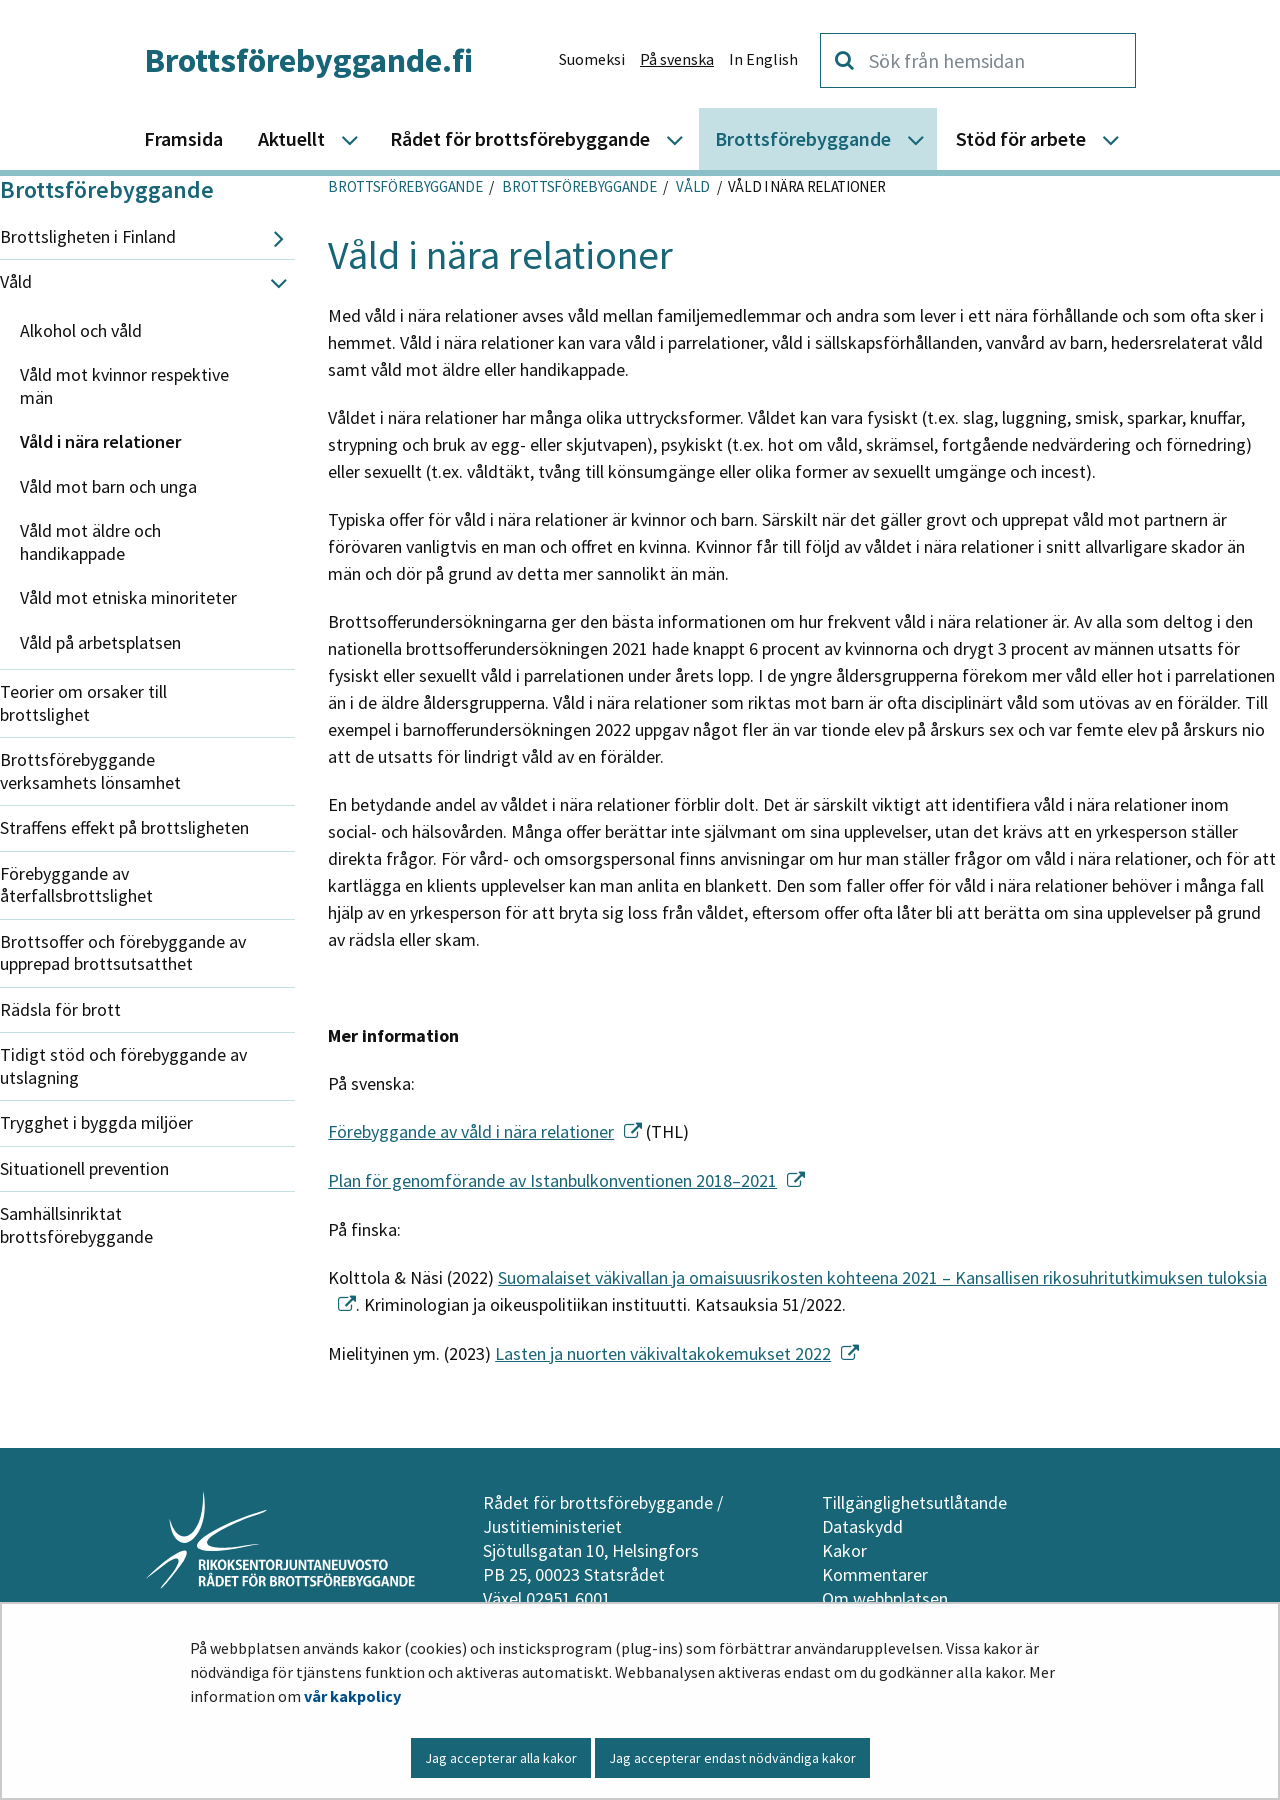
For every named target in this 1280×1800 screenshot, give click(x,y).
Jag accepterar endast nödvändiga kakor (732, 1758)
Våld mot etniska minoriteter (128, 597)
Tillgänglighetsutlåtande (914, 1502)
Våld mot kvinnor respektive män (124, 386)
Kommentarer (875, 1574)
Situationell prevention (84, 1168)
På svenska (677, 59)
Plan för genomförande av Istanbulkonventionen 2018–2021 (566, 1180)
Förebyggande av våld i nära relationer (485, 1131)
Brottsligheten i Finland (88, 236)
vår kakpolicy (352, 1696)
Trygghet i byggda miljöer (96, 1122)
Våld (16, 281)
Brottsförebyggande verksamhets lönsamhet (90, 771)
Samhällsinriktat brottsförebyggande (76, 1225)
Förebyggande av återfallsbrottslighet (76, 885)
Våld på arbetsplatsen (100, 642)
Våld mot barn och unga (108, 486)
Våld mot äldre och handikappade (90, 542)
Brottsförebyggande (107, 189)
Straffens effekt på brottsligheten (124, 827)
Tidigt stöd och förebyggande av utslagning (123, 1066)
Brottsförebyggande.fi (308, 60)
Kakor (844, 1550)
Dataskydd (862, 1526)
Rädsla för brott (60, 1009)
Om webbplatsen (885, 1598)
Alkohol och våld (81, 330)
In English (763, 59)
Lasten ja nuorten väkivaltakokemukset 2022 (677, 1353)
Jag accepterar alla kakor (501, 1758)
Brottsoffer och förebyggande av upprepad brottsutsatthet (123, 953)
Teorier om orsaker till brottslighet (83, 703)
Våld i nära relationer (100, 441)
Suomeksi (592, 59)
